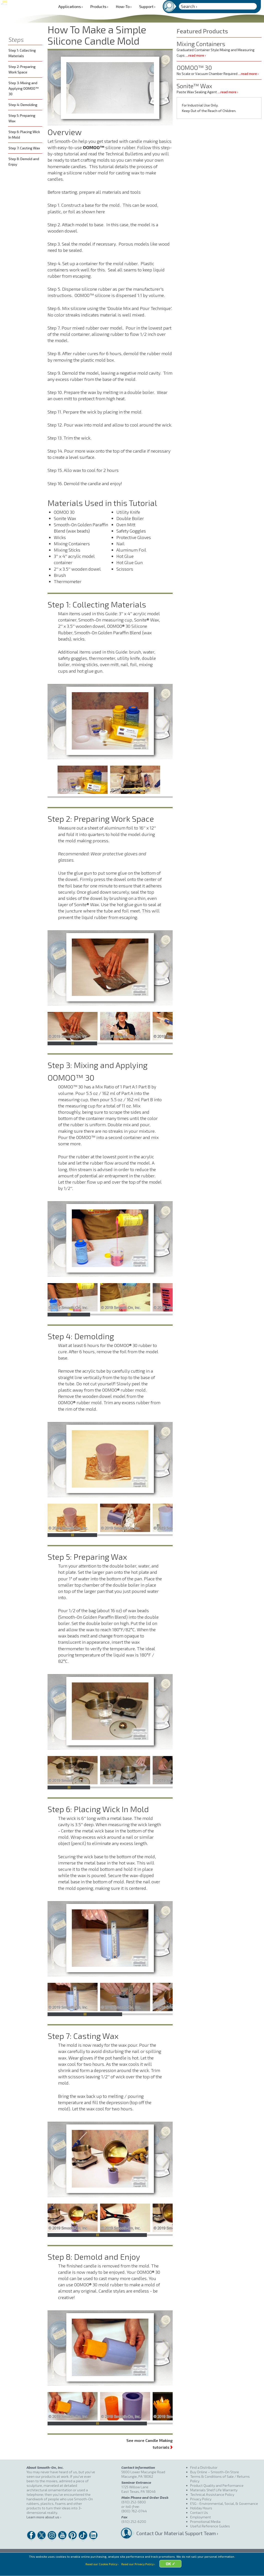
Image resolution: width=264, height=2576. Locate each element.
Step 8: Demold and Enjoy (24, 161)
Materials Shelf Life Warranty (213, 2490)
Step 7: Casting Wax (24, 148)
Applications (70, 6)
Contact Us (199, 2512)
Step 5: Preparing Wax (22, 118)
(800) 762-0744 (134, 2511)
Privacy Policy (200, 2499)
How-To (124, 6)
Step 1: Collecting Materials (22, 53)
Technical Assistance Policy (212, 2494)
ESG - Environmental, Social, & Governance (224, 2503)
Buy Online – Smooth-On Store (214, 2472)
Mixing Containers (201, 43)
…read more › (195, 55)
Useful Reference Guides (210, 2526)
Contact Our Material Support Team (163, 2533)
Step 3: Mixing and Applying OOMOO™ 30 (24, 88)
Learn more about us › (44, 2517)
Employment (200, 2517)
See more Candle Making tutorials (149, 2444)
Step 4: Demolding (23, 104)
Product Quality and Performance (216, 2485)
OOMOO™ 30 (194, 67)
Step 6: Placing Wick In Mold (24, 134)
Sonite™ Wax (194, 85)
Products (99, 6)
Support (147, 6)
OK (170, 2569)
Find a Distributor (203, 2467)
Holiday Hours (201, 2508)
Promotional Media (205, 2521)
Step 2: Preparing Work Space (22, 69)
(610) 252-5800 (133, 2502)
